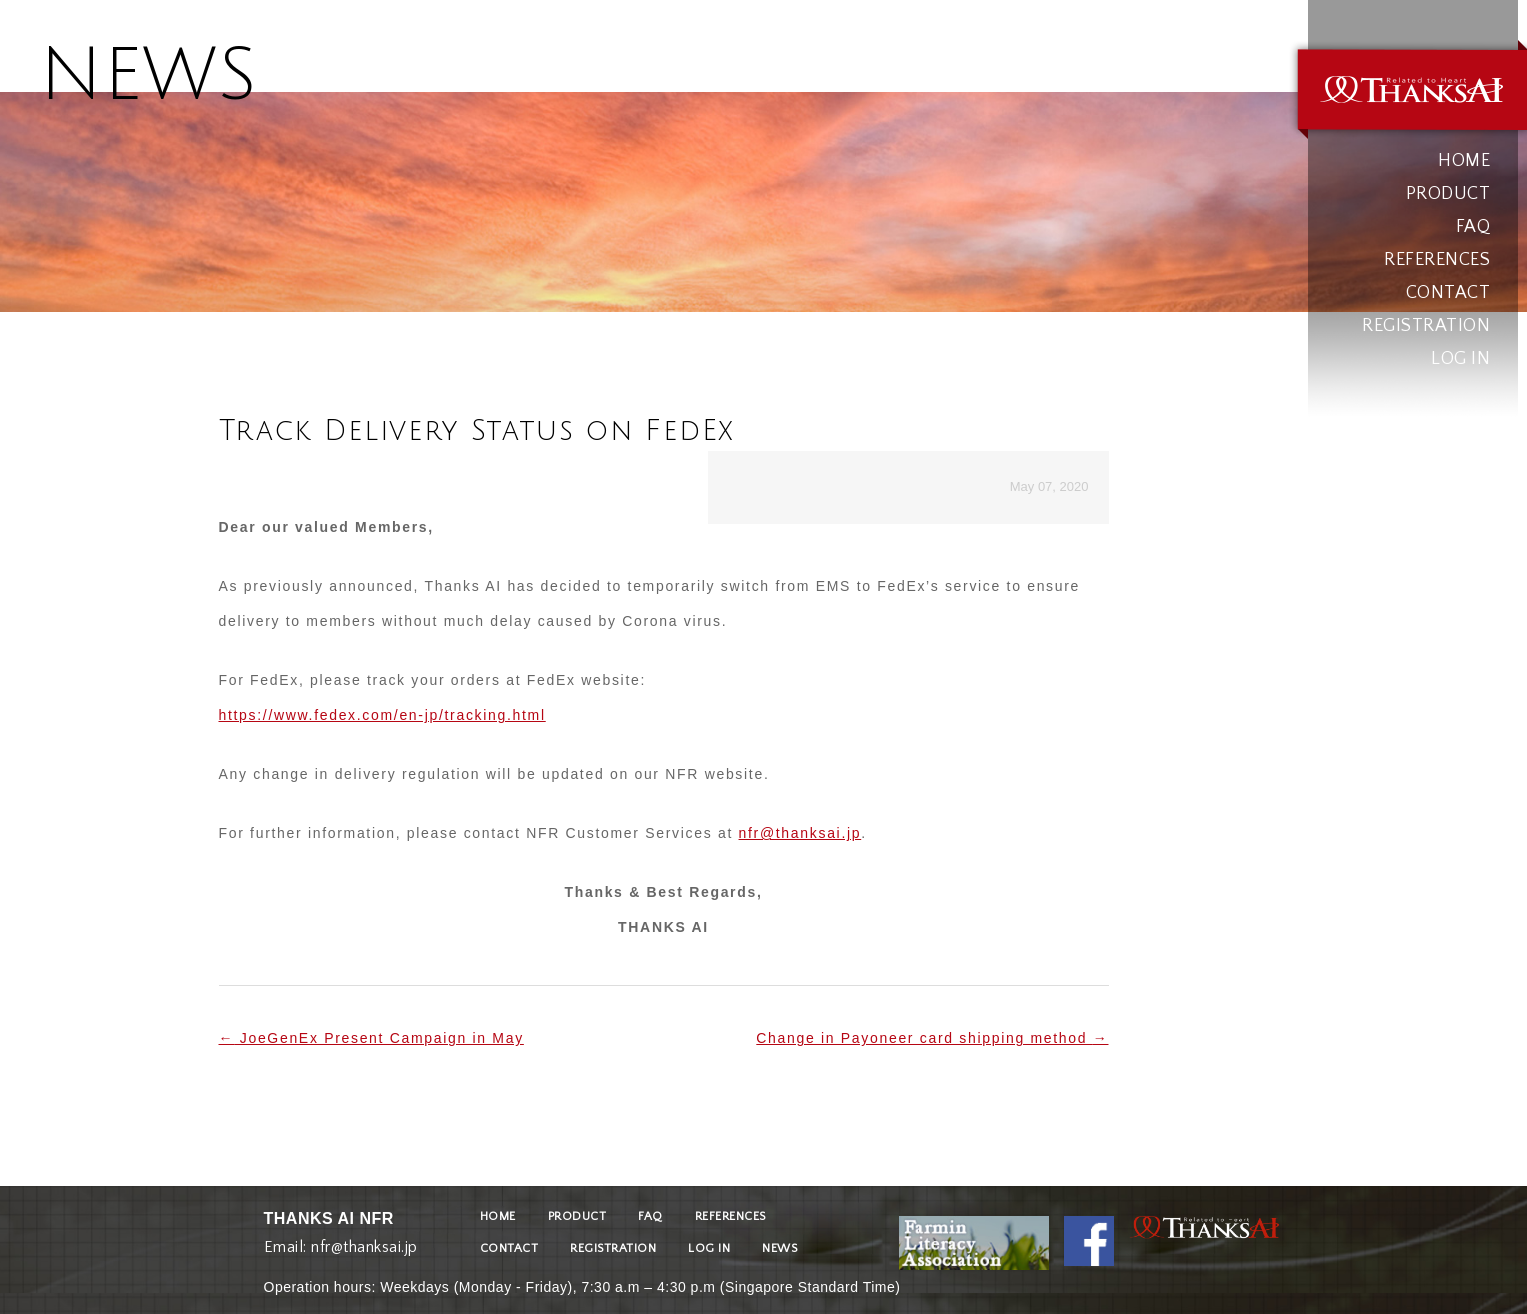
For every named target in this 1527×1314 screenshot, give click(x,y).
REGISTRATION (1426, 326)
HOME (1464, 161)
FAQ (1473, 227)
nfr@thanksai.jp (800, 833)
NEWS (779, 1248)
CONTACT (1448, 293)
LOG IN (1460, 359)
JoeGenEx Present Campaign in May (371, 1038)
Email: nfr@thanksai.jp (341, 1242)
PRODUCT (1448, 194)
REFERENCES (1437, 260)
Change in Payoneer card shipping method (932, 1038)
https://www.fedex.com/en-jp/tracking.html (382, 715)
